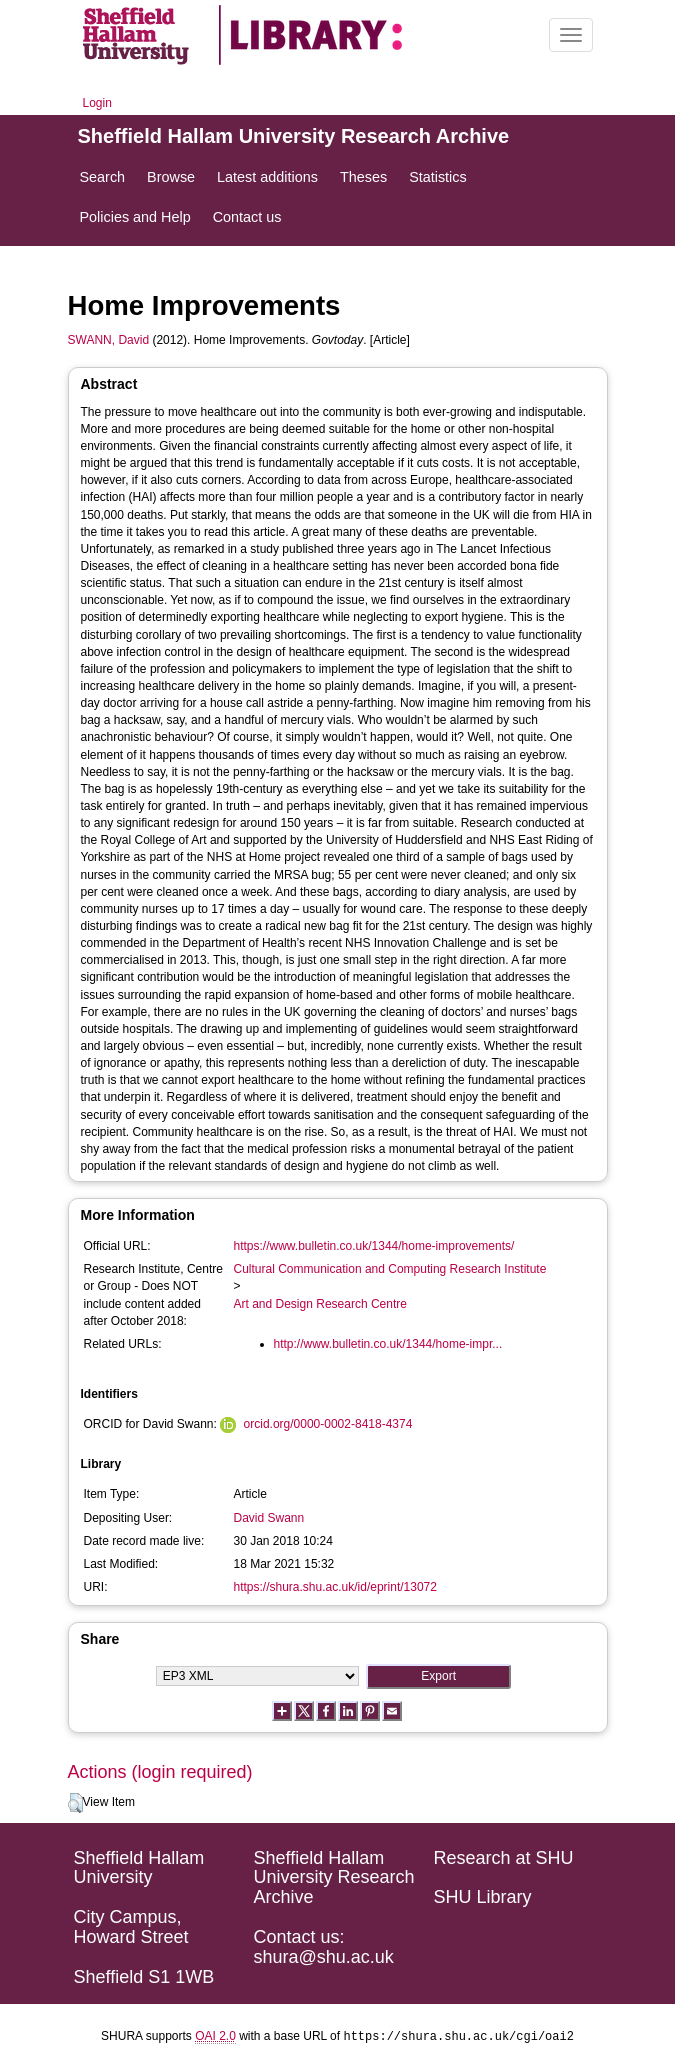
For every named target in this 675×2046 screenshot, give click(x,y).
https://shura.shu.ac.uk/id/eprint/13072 (335, 1587)
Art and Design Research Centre (320, 1304)
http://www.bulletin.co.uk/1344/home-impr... (388, 1344)
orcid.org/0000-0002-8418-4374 (328, 1424)
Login (97, 103)
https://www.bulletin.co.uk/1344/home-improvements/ (374, 1246)
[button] (75, 1803)
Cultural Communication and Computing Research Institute (390, 1269)
